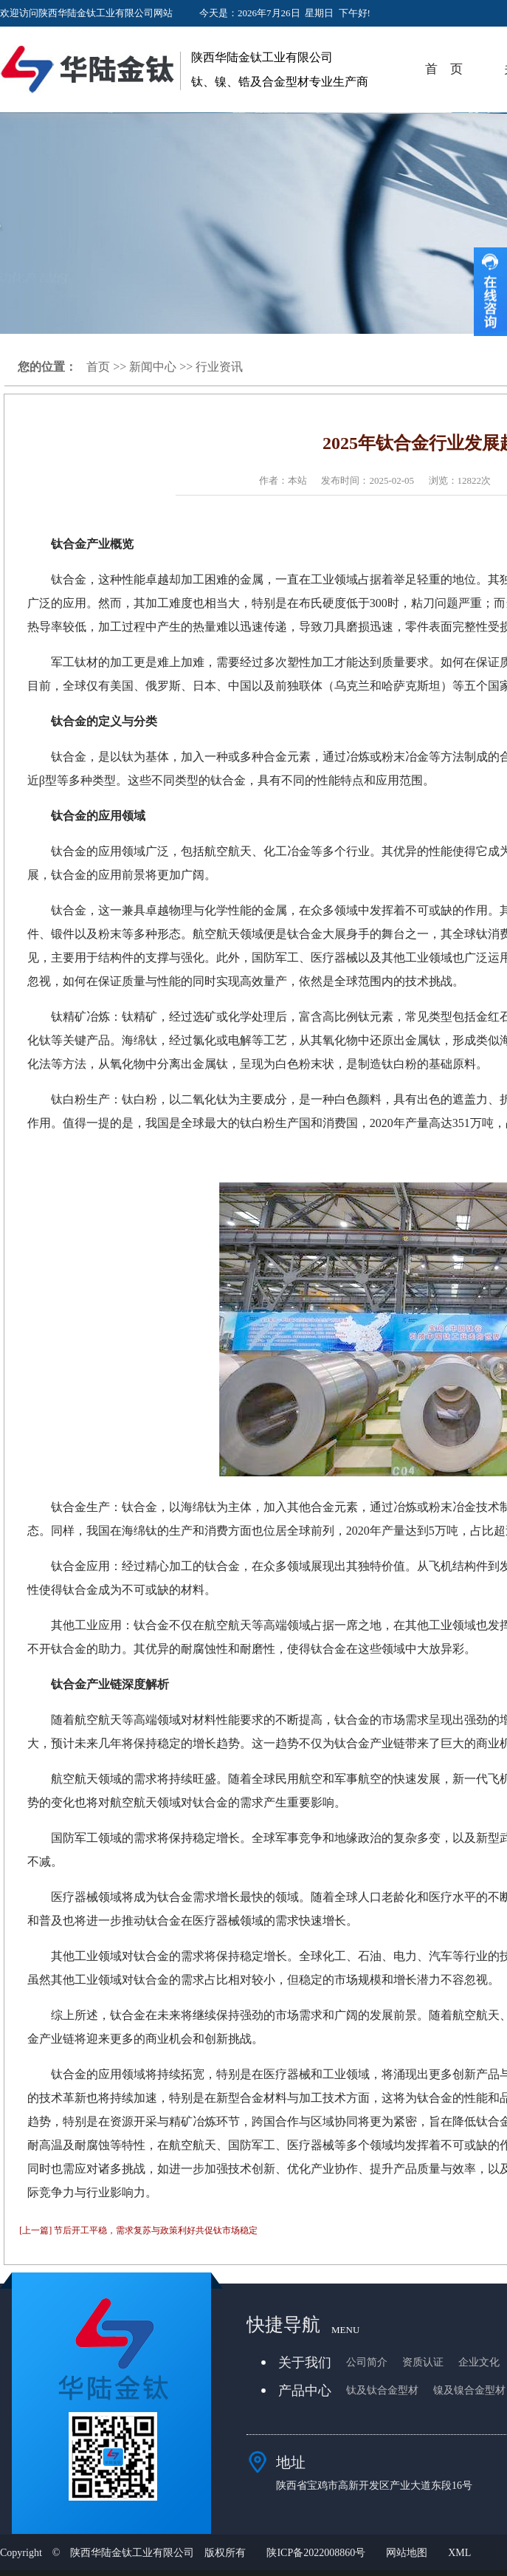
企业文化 (479, 2362)
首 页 (444, 69)
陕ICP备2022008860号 (315, 2552)
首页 (98, 366)
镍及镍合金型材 (469, 2390)
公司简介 (366, 2362)
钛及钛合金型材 (382, 2390)
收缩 (490, 291)
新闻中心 (152, 366)
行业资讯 (219, 366)
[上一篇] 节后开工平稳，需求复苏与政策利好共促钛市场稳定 (138, 2230)
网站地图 (406, 2552)
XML (459, 2552)
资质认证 (423, 2362)
